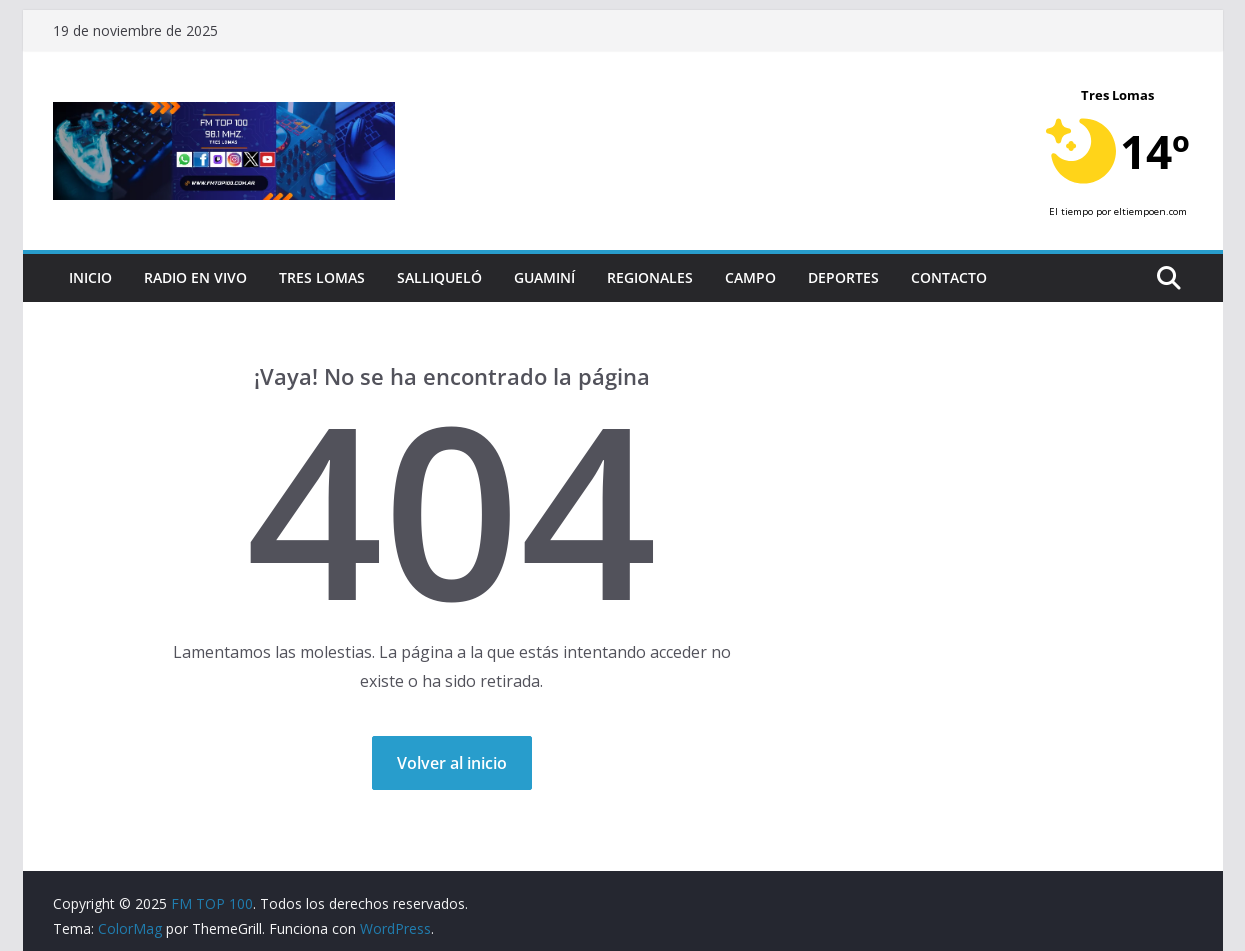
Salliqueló (439, 277)
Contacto (949, 277)
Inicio (90, 277)
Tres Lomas (322, 277)
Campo (750, 277)
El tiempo (1071, 211)
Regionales (650, 277)
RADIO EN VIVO (195, 277)
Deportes (843, 277)
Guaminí (544, 277)
